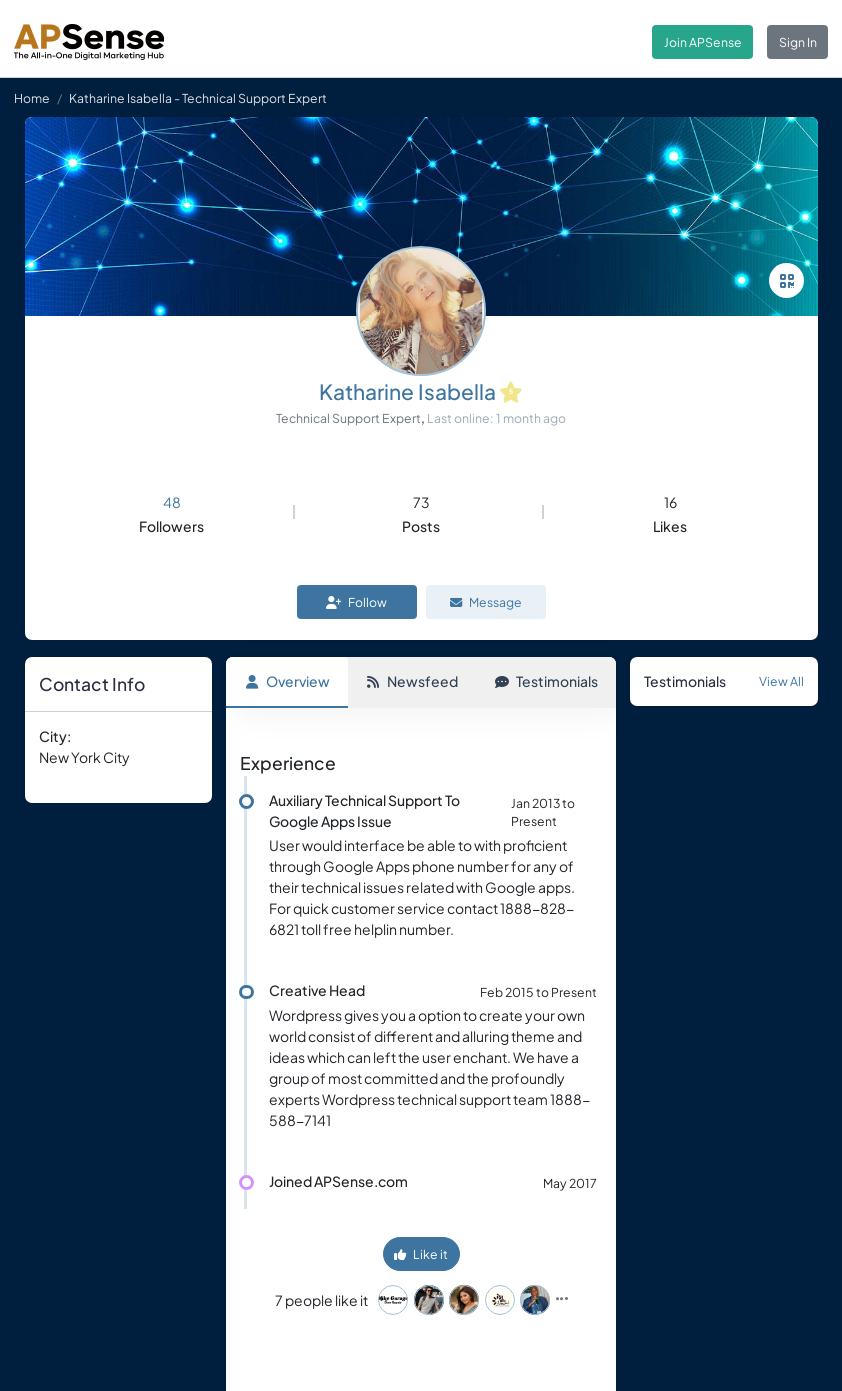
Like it (421, 1254)
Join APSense (703, 42)
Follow (356, 602)
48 (172, 502)
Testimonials (546, 681)
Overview (287, 681)
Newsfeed (412, 681)
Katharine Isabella (407, 391)
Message (486, 602)
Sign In (798, 42)
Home (32, 98)
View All (781, 681)
